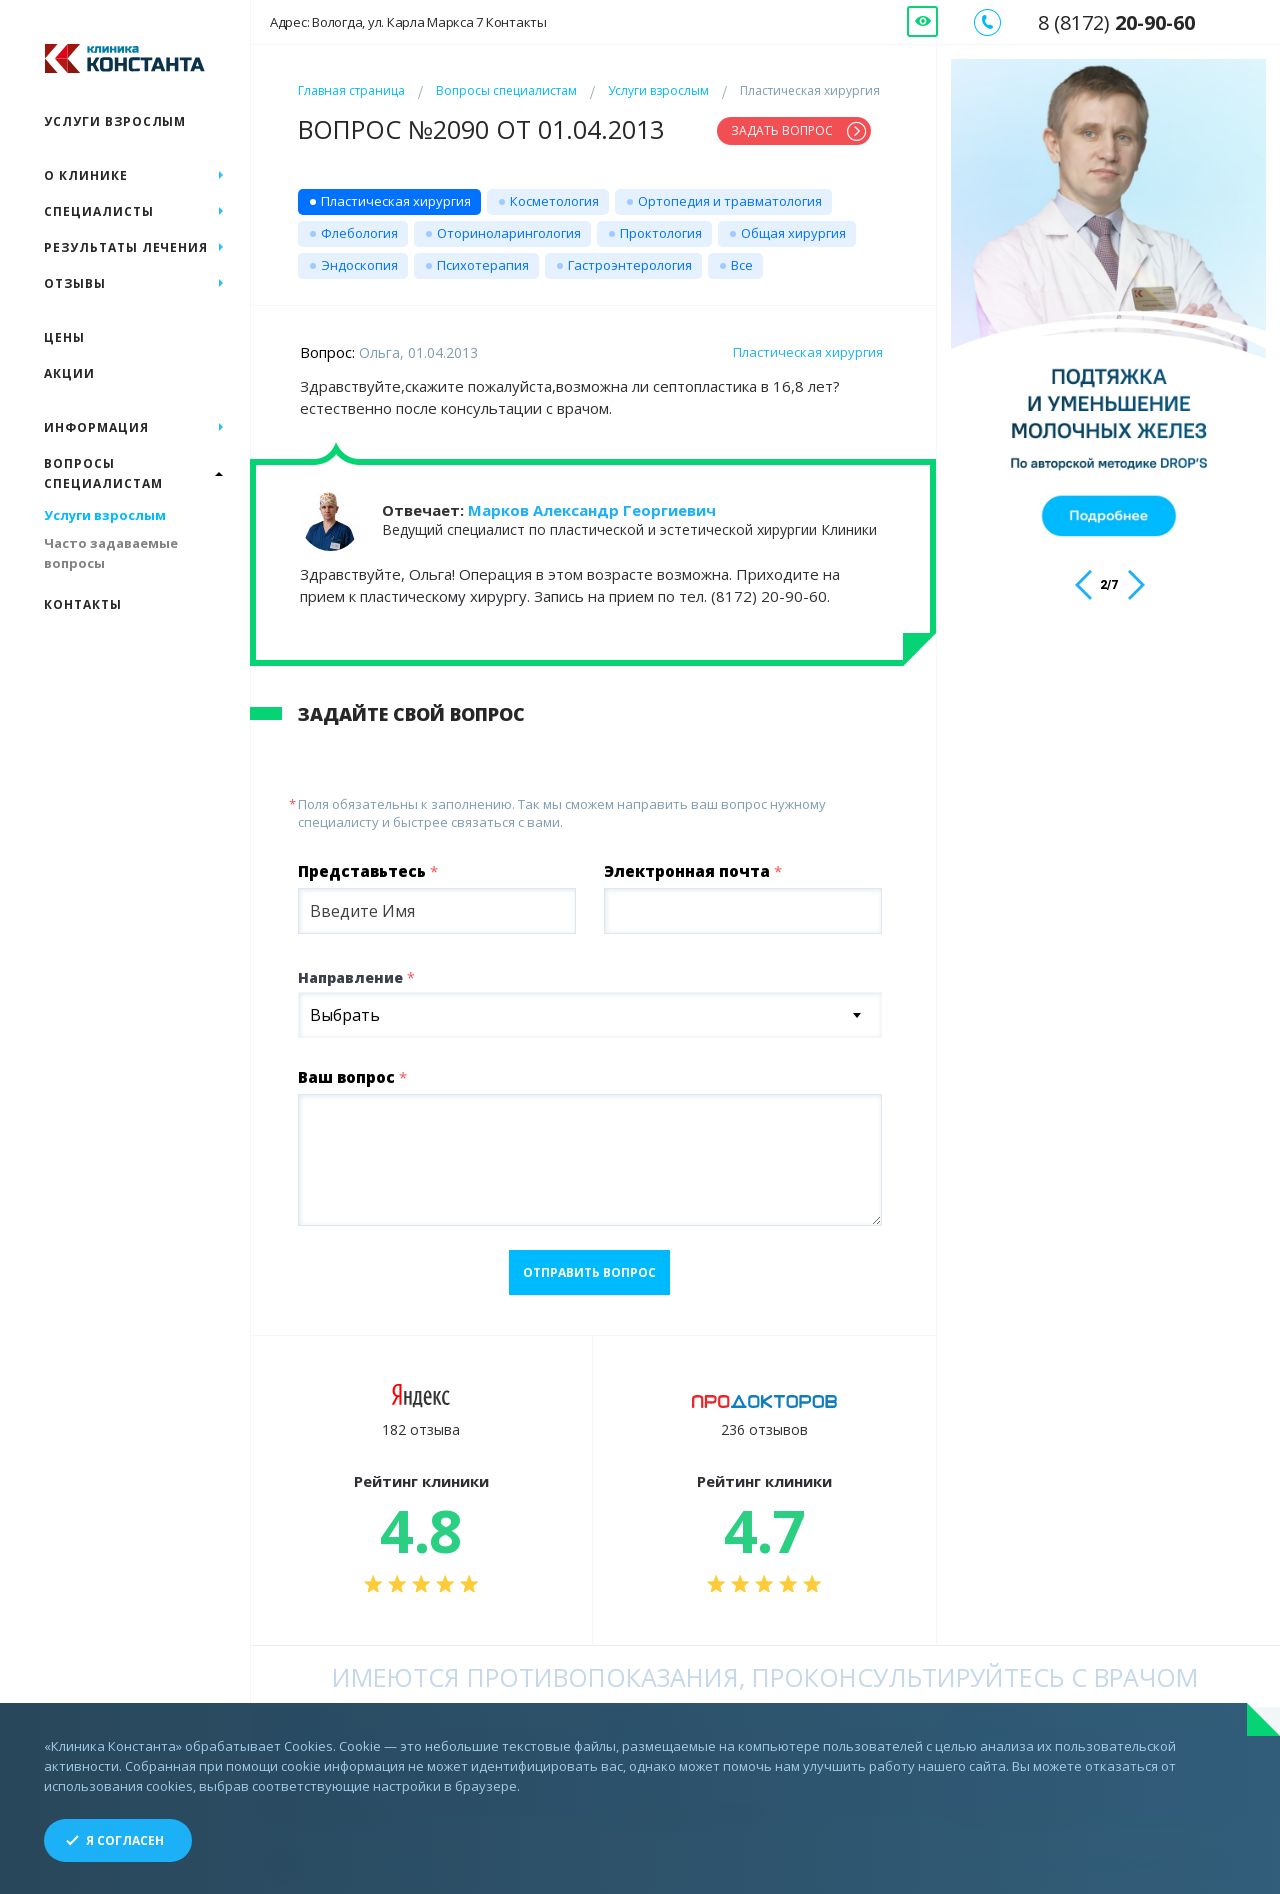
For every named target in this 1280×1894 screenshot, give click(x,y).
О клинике (86, 175)
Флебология (359, 233)
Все (742, 265)
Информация (96, 427)
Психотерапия (483, 265)
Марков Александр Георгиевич (592, 510)
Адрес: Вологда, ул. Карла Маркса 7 (408, 22)
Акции (69, 373)
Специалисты (99, 211)
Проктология (661, 233)
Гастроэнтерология (630, 265)
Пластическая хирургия (396, 201)
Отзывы (75, 283)
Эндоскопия (359, 265)
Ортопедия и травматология (730, 201)
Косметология (554, 201)
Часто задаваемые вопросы (111, 553)
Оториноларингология (509, 233)
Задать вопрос (782, 130)
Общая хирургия (793, 233)
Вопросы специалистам (506, 90)
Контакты (83, 604)
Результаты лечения (126, 247)
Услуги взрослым (658, 90)
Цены (64, 337)
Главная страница (351, 90)
